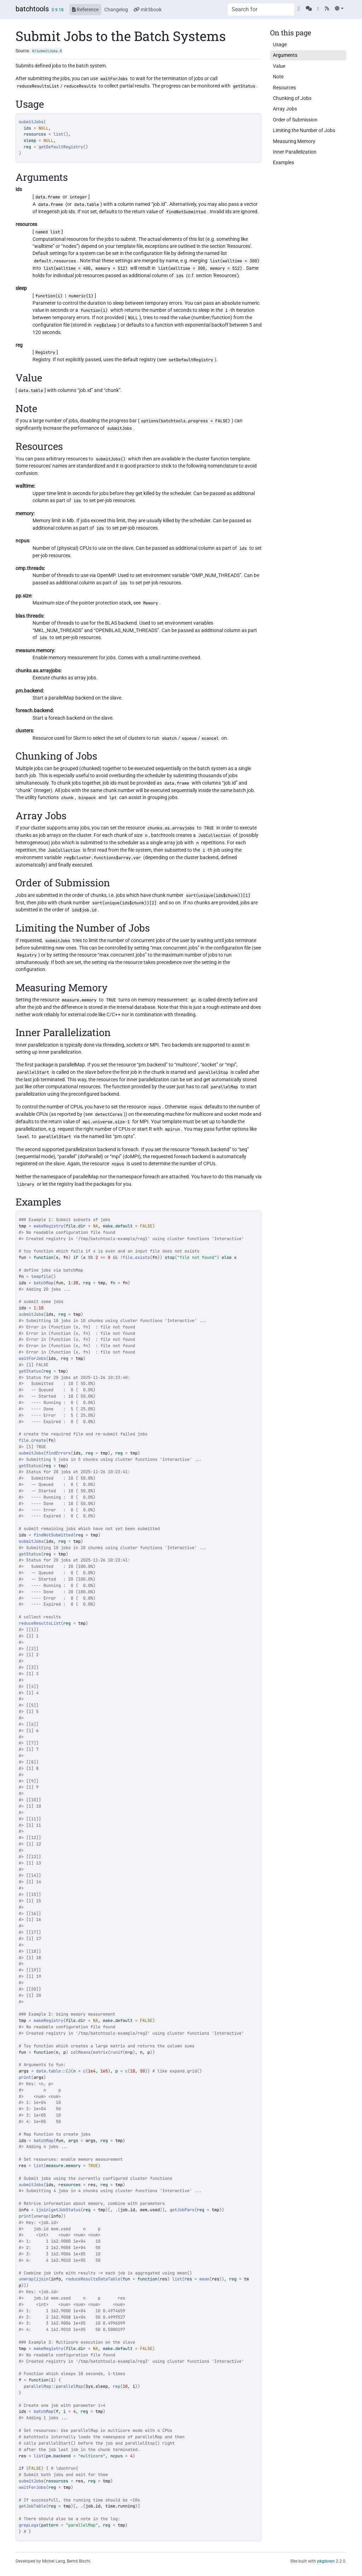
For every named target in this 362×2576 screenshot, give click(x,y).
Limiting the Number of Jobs (304, 130)
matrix (100, 2052)
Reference (85, 9)
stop (170, 1257)
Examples (283, 162)
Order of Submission (295, 120)
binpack (87, 798)
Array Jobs (285, 109)
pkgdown (326, 2561)
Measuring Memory (294, 141)
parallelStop (213, 1072)
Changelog (116, 9)
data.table (86, 204)
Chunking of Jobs (292, 98)
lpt (113, 798)
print (25, 2077)
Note (278, 76)
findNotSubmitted (186, 212)
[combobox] (261, 9)
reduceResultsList (38, 86)
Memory (150, 603)
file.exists (136, 1257)
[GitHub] (299, 8)
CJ (68, 2071)
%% (90, 1257)
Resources (284, 87)
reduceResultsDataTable (93, 2279)
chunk (67, 798)
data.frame (47, 197)
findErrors (58, 1453)
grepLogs (29, 2525)
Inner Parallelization (294, 152)
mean (204, 2279)
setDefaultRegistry (191, 360)
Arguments (285, 55)
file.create (32, 1440)
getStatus (244, 86)
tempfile (41, 1276)
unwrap (41, 2216)
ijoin (42, 2210)
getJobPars (182, 2210)
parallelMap (224, 1087)
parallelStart (33, 1072)
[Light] (339, 8)
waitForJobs (114, 79)
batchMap (43, 1283)
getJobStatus (66, 2210)
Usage (280, 44)
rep (116, 2386)
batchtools (32, 9)
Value (279, 66)
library (25, 1184)
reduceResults (80, 86)
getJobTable (32, 2506)
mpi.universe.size (104, 1122)
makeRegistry (48, 1226)
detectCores (108, 1114)
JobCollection (214, 835)
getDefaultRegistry (61, 147)
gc (193, 1000)
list (58, 134)
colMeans (80, 2052)
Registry (45, 352)
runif (116, 2052)
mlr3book (148, 9)
